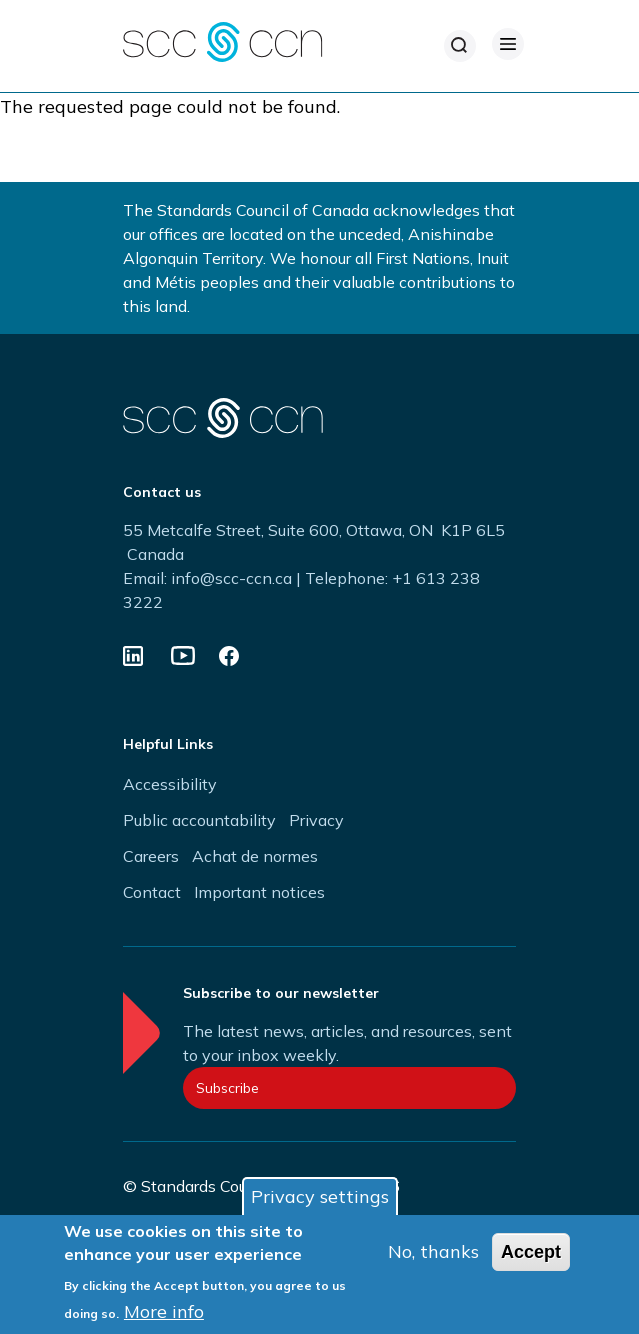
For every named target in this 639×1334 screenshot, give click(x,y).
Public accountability (199, 820)
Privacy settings (320, 1196)
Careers (151, 856)
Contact (152, 892)
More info (164, 1311)
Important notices (259, 892)
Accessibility (170, 784)
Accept (531, 1252)
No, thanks (433, 1251)
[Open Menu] (508, 44)
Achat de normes (255, 856)
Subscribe (227, 1088)
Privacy (316, 820)
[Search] (460, 46)
